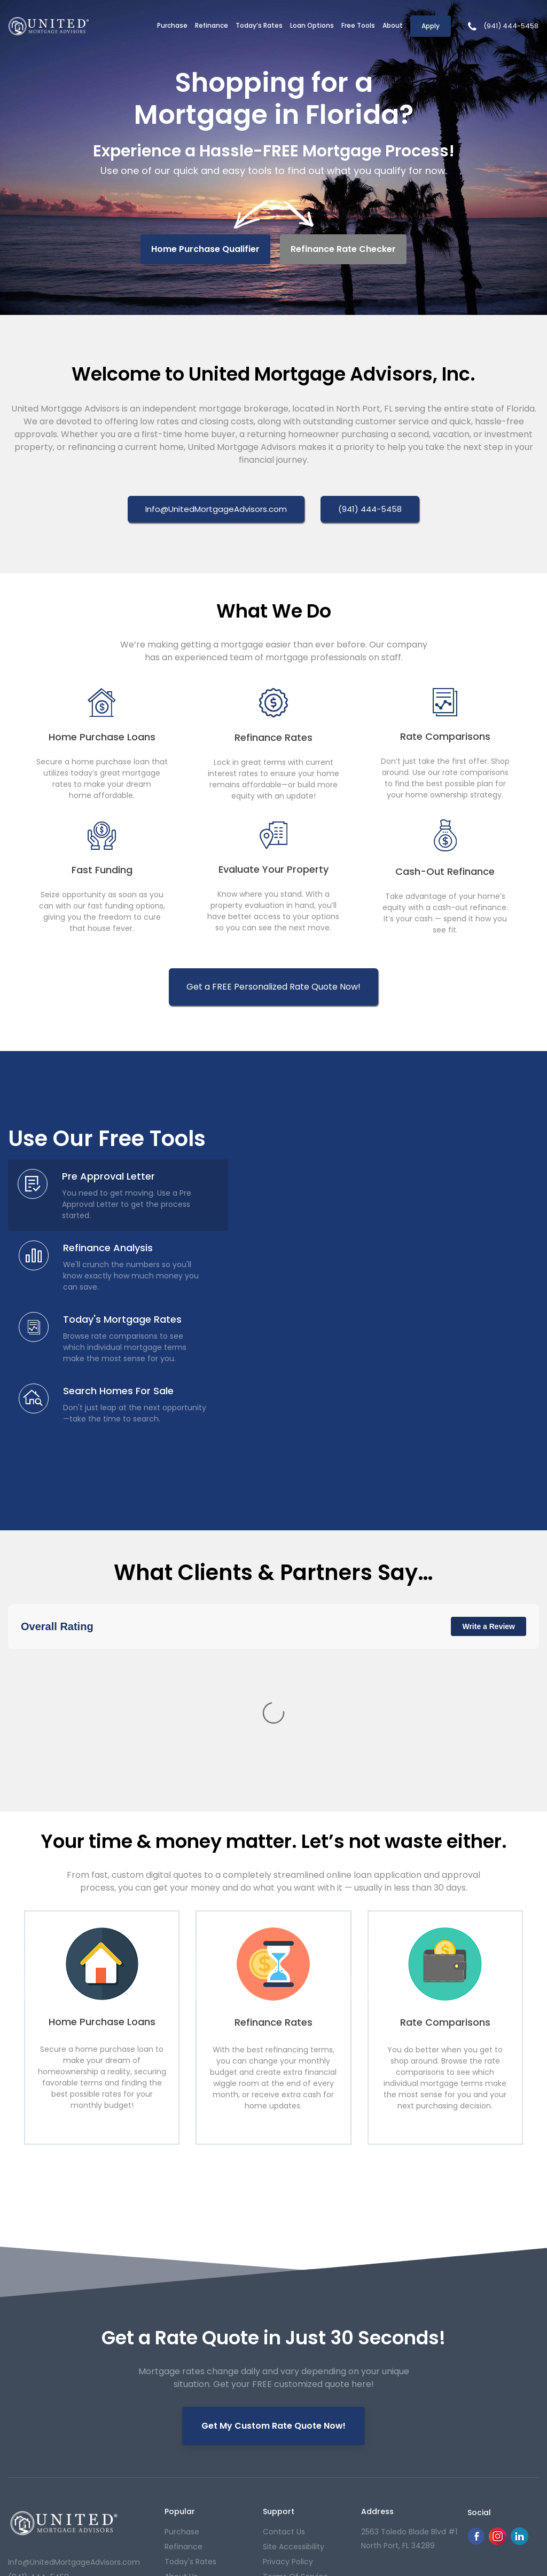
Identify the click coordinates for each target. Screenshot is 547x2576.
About (392, 25)
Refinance (211, 25)
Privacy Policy (288, 2380)
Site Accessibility (293, 2365)
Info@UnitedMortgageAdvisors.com (74, 2381)
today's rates (190, 2380)
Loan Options (312, 25)
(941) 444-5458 (510, 26)
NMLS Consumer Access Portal (490, 2481)
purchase (182, 2350)
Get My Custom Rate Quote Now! (273, 2235)
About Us (181, 2395)
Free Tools (358, 25)
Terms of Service (295, 2395)
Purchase (172, 25)
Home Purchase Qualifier (205, 249)
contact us (284, 2350)
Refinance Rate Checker (343, 249)
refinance (183, 2365)
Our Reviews (187, 2410)
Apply (430, 25)
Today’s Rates (259, 25)
